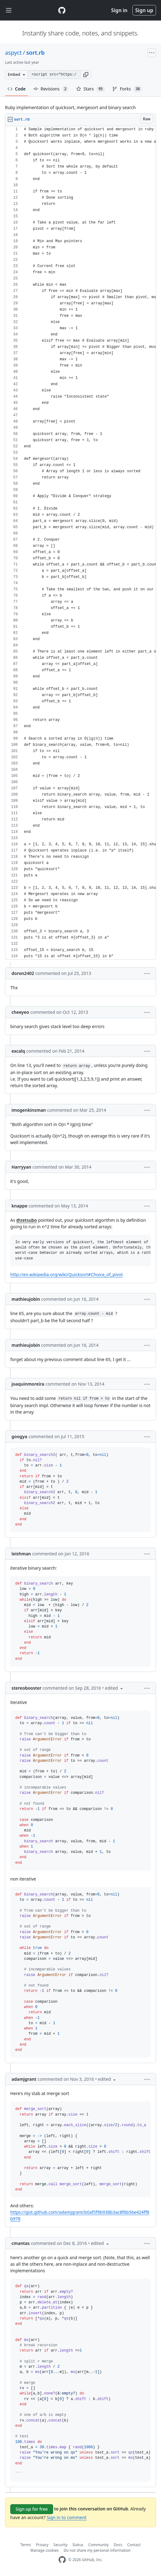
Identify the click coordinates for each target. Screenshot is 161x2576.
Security (60, 2544)
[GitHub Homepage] (62, 2560)
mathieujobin (26, 1299)
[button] (85, 74)
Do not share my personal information (97, 2550)
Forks (127, 89)
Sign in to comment (66, 2517)
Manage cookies (44, 2550)
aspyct (13, 52)
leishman (21, 1554)
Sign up (144, 10)
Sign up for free (32, 2509)
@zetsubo (26, 1220)
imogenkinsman (29, 1110)
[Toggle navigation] (8, 10)
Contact (133, 2544)
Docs (118, 2544)
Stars (90, 89)
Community (98, 2544)
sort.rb (35, 52)
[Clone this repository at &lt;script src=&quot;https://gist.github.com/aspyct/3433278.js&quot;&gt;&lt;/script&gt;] (54, 74)
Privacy (42, 2544)
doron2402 (23, 973)
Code (16, 89)
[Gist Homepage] (62, 10)
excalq (18, 1051)
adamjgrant (24, 2079)
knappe (19, 1206)
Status (77, 2544)
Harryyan (21, 1167)
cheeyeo (20, 1012)
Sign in (119, 10)
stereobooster (26, 1688)
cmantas (21, 2243)
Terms (25, 2544)
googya (19, 1436)
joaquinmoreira (28, 1384)
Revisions (51, 89)
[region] (80, 543)
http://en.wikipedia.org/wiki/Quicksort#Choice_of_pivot (66, 1274)
